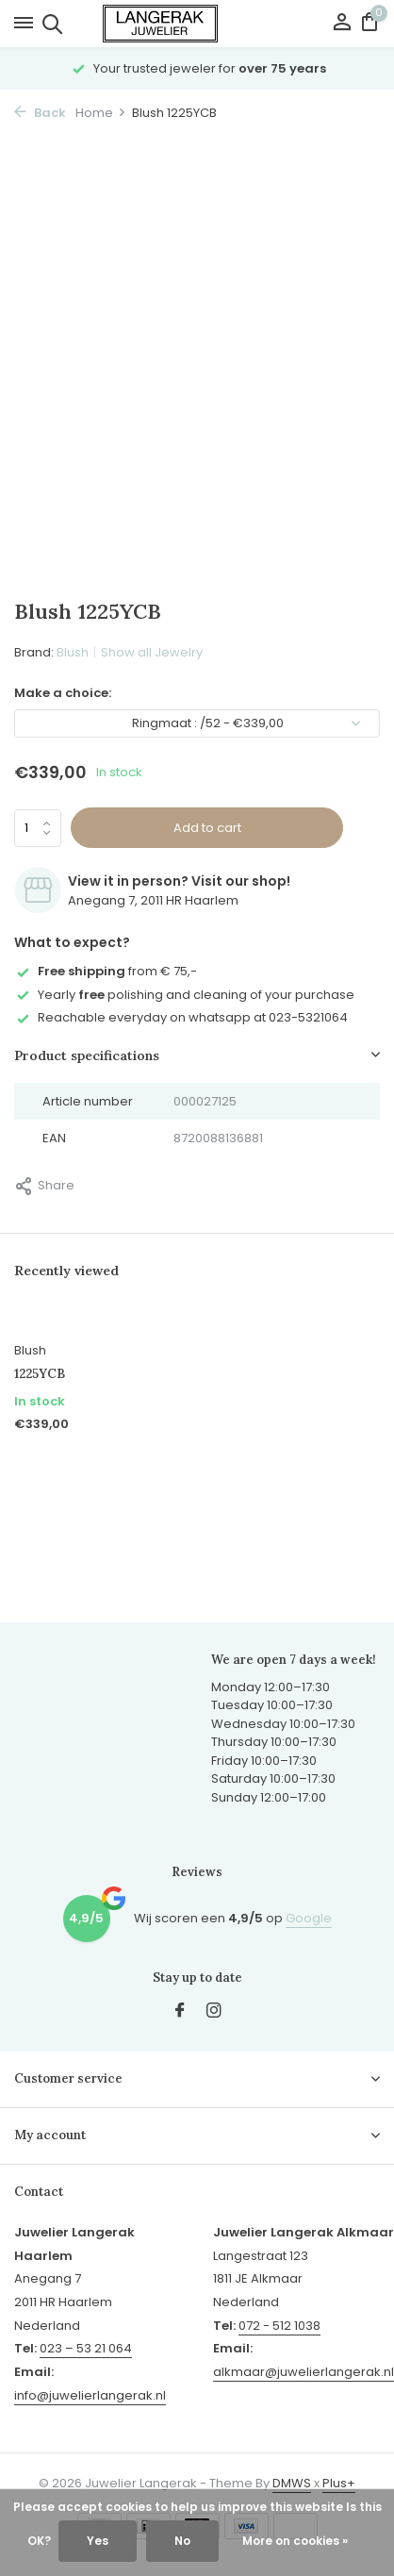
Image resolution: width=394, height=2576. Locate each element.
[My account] (342, 24)
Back (40, 113)
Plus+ (338, 2483)
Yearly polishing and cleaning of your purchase (184, 995)
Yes (97, 2541)
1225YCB (39, 1374)
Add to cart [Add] (207, 828)
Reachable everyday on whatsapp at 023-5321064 (181, 1017)
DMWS (291, 2483)
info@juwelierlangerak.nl (90, 2395)
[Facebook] (180, 2012)
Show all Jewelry (152, 652)
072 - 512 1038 (279, 2326)
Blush (73, 652)
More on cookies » (295, 2541)
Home (100, 113)
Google (309, 1918)
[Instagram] (214, 2012)
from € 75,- (105, 971)
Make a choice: (62, 693)
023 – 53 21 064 (86, 2348)
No (182, 2541)
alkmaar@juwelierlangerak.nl (303, 2372)
